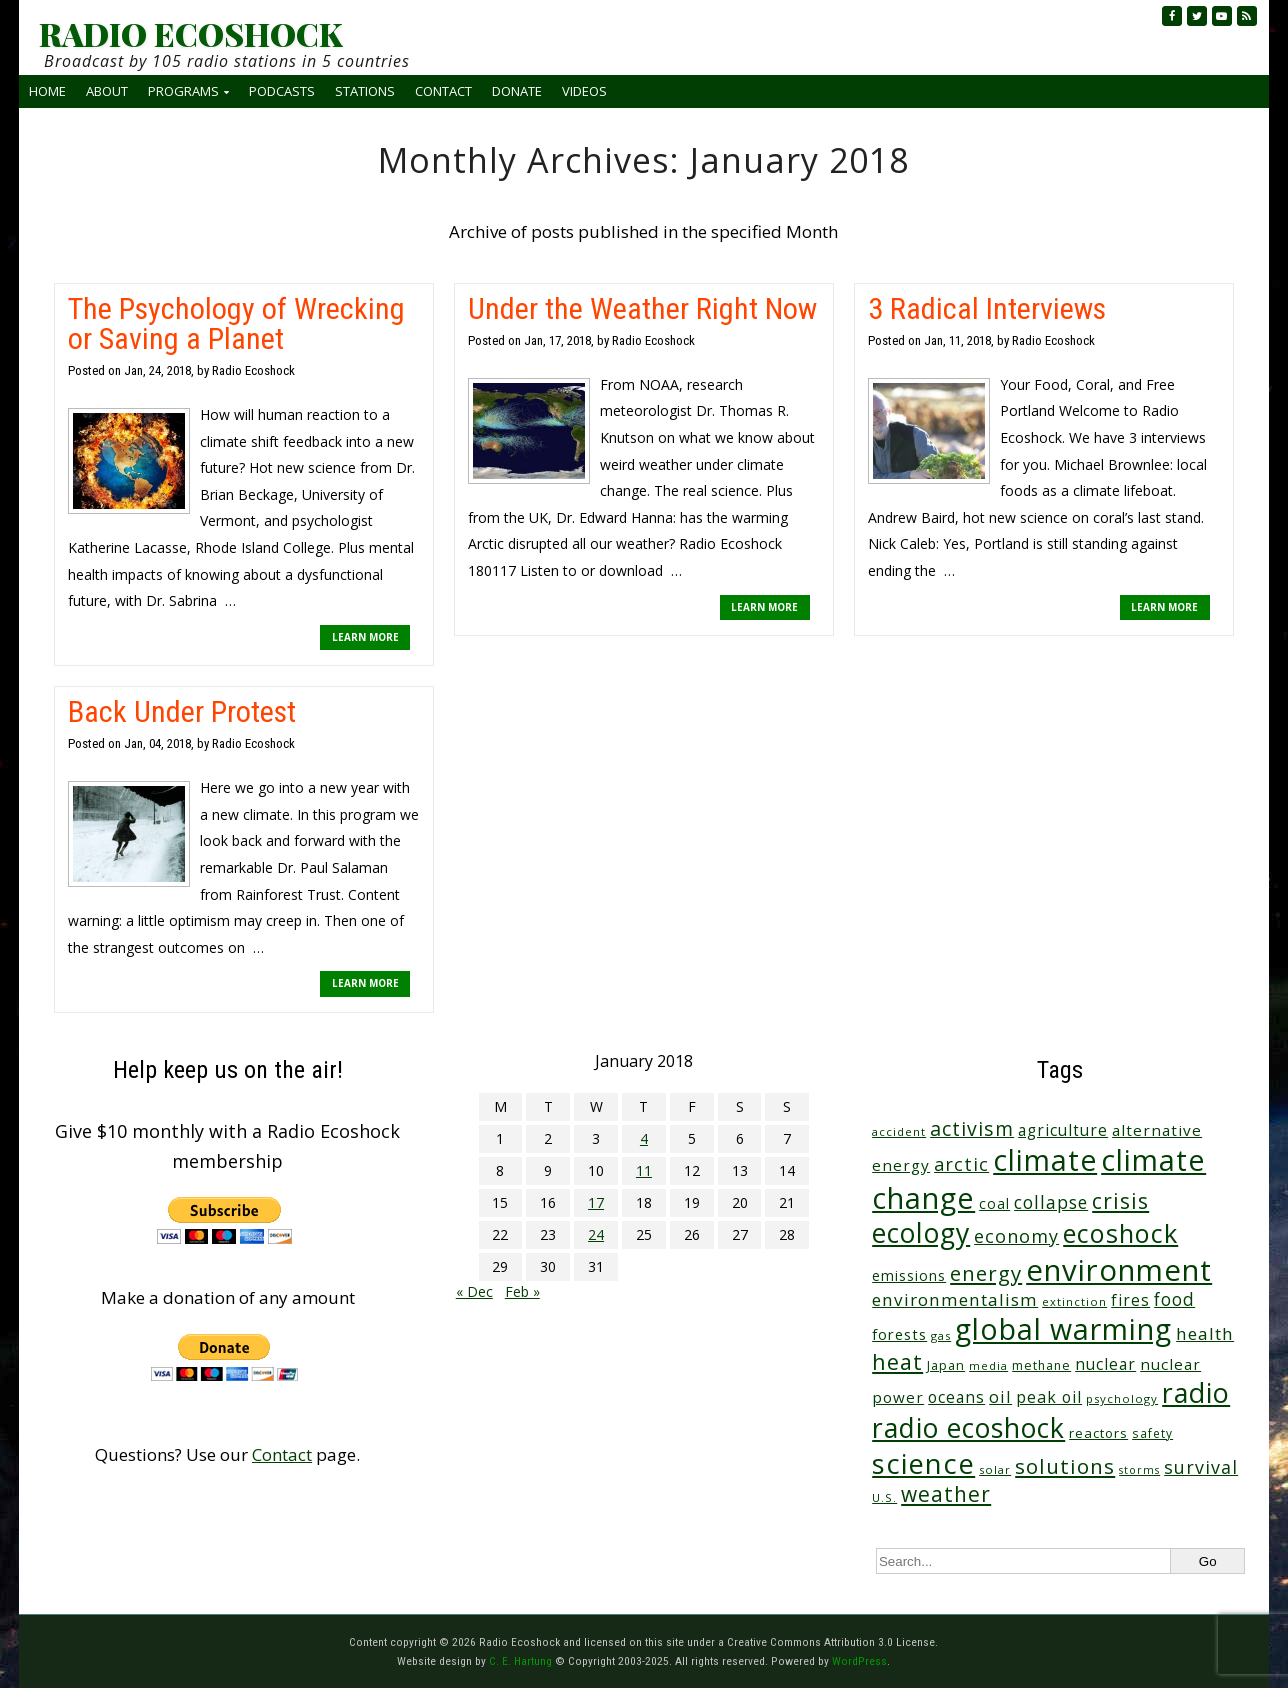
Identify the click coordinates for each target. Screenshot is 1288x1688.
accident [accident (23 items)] (899, 1131)
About (107, 91)
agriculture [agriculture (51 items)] (1063, 1130)
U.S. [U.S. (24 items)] (884, 1497)
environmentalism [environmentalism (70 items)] (955, 1299)
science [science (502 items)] (923, 1463)
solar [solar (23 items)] (995, 1469)
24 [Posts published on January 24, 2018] (596, 1234)
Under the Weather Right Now (642, 308)
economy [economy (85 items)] (1016, 1236)
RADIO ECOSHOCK (190, 34)
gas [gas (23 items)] (941, 1335)
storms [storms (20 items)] (1139, 1470)
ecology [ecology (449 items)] (921, 1232)
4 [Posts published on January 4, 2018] (644, 1138)
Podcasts (282, 91)
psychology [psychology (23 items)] (1122, 1398)
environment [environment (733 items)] (1119, 1270)
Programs (183, 91)
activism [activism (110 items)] (972, 1128)
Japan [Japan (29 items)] (946, 1365)
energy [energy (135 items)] (986, 1273)
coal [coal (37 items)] (994, 1203)
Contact (443, 91)
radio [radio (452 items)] (1196, 1392)
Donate (517, 91)
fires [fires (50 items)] (1130, 1300)
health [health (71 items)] (1205, 1333)
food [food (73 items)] (1174, 1299)
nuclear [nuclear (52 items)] (1105, 1364)
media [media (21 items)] (988, 1365)
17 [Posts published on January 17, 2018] (596, 1202)
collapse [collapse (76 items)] (1051, 1202)
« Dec (474, 1291)
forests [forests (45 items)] (899, 1334)
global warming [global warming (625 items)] (1063, 1329)
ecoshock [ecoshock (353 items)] (1120, 1233)
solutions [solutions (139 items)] (1065, 1466)
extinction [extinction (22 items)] (1074, 1301)
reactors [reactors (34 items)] (1098, 1433)
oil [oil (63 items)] (1000, 1396)
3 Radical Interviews (987, 308)
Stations (365, 91)
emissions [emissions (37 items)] (909, 1275)
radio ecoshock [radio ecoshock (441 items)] (968, 1427)
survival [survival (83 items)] (1201, 1467)
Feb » (522, 1291)
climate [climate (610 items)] (1045, 1160)
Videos (584, 91)
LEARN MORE (365, 637)
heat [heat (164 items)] (897, 1361)
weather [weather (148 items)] (946, 1494)
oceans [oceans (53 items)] (956, 1397)
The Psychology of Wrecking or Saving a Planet (236, 323)
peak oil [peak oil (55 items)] (1049, 1397)
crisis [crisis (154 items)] (1120, 1200)
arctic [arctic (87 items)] (961, 1164)
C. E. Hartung (520, 1661)
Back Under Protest (182, 711)
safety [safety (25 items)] (1152, 1433)
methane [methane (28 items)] (1041, 1365)
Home (47, 91)
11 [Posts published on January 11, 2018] (644, 1170)
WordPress (859, 1661)
